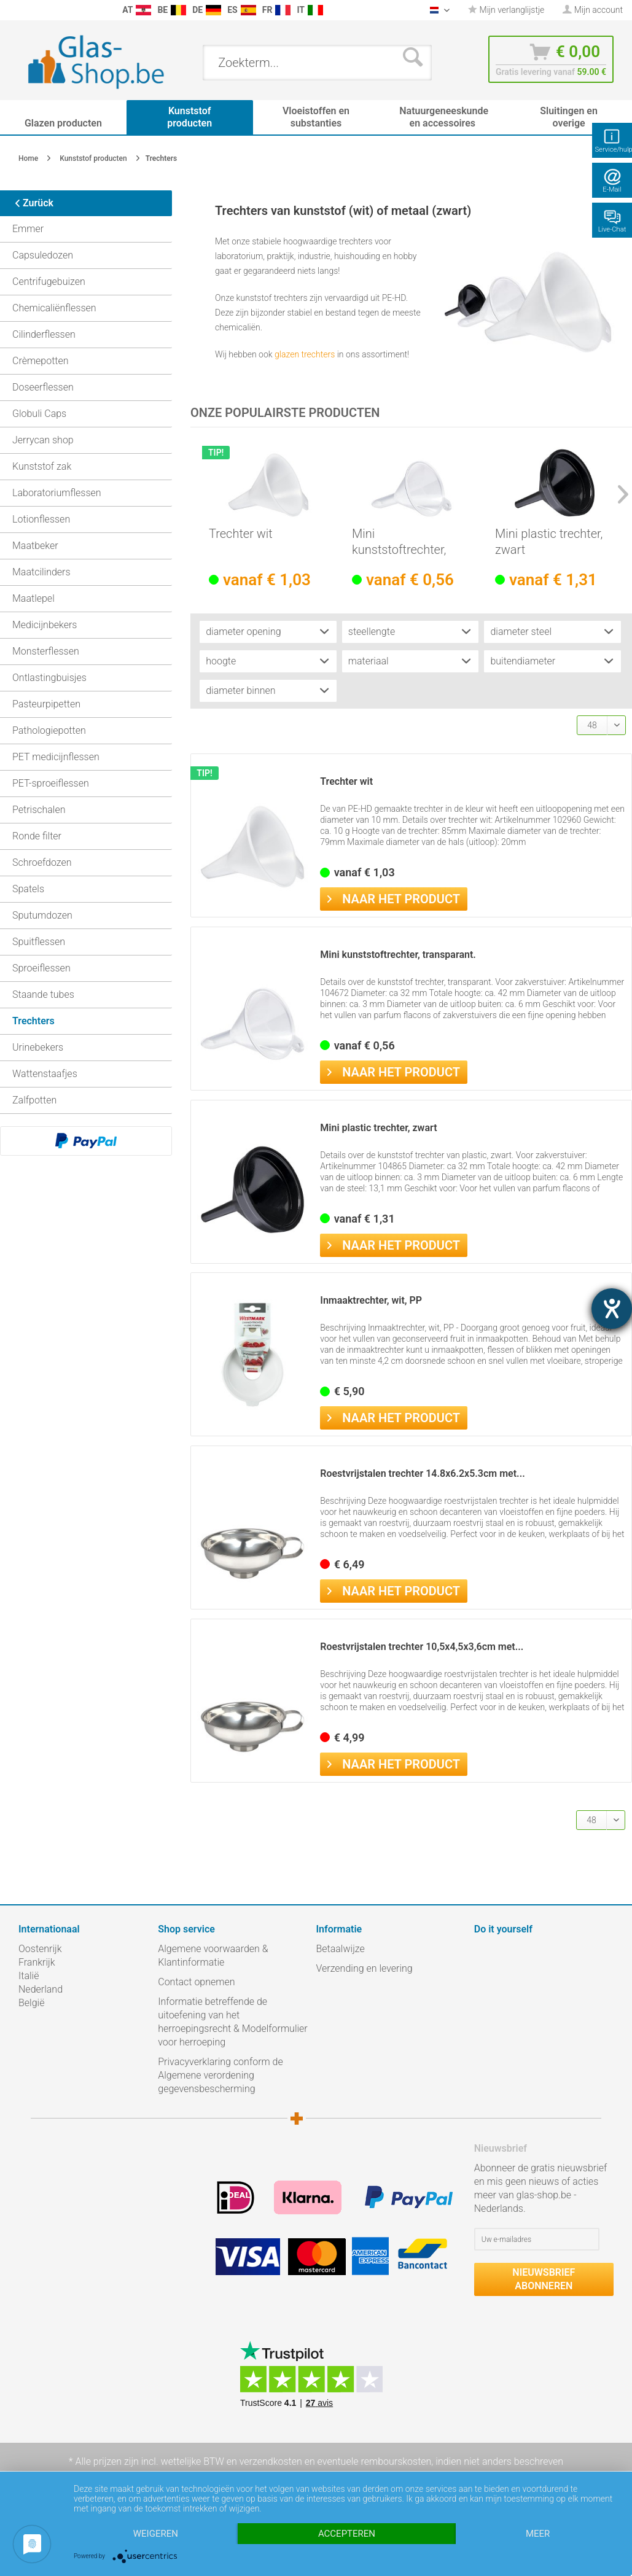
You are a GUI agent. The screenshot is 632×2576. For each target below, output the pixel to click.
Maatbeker (35, 545)
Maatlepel (33, 598)
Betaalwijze (340, 1949)
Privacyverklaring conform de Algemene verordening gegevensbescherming (220, 2075)
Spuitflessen (38, 942)
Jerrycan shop (43, 440)
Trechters (33, 1021)
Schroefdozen (42, 862)
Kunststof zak (41, 466)
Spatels (28, 889)
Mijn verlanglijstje (506, 10)
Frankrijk (36, 1962)
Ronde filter (36, 836)
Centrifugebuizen (48, 281)
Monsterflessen (45, 651)
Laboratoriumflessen (56, 493)
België (31, 2003)
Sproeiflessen (41, 968)
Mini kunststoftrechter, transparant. (399, 542)
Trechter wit (241, 533)
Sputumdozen (42, 915)
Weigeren (155, 2533)
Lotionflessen (41, 519)
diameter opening (243, 631)
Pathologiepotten (49, 730)
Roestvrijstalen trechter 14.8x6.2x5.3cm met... (422, 1473)
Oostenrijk (40, 1949)
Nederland (40, 1989)
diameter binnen (240, 690)
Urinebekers (37, 1047)
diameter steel (521, 631)
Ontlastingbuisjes (49, 677)
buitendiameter (522, 661)
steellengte (371, 631)
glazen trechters (305, 354)
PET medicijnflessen (55, 757)
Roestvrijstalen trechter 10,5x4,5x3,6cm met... (421, 1646)
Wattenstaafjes (44, 1074)
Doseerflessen (43, 387)
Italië (28, 1976)
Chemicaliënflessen (54, 308)
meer (538, 2533)
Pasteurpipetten (46, 704)
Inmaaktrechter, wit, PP (371, 1300)
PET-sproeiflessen (50, 783)
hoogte (221, 661)
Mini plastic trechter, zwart (549, 541)
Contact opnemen (196, 1982)
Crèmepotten (40, 361)
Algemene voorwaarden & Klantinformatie (213, 1955)
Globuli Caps (39, 413)
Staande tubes (43, 994)
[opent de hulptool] (611, 1308)
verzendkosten (271, 2461)
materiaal (368, 661)
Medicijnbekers (44, 625)
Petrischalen (39, 809)
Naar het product (393, 897)
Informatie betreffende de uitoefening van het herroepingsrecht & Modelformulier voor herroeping (232, 2022)
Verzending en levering (364, 1968)
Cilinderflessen (44, 334)
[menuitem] (12, 10)
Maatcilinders (41, 572)
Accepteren (346, 2533)
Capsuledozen (42, 255)
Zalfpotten (34, 1100)
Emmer (28, 229)
